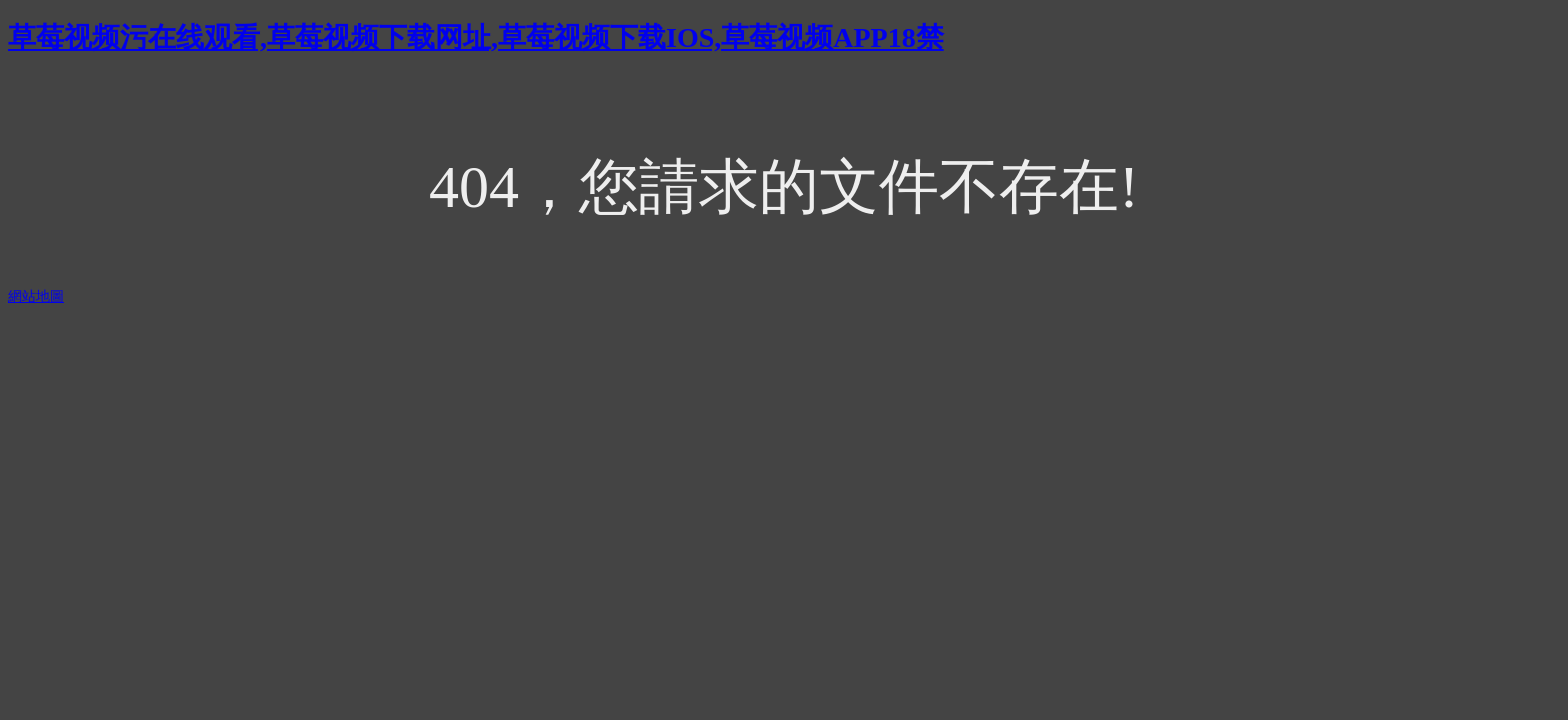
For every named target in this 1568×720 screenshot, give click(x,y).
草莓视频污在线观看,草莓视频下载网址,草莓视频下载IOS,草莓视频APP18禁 (476, 37)
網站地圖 (36, 296)
